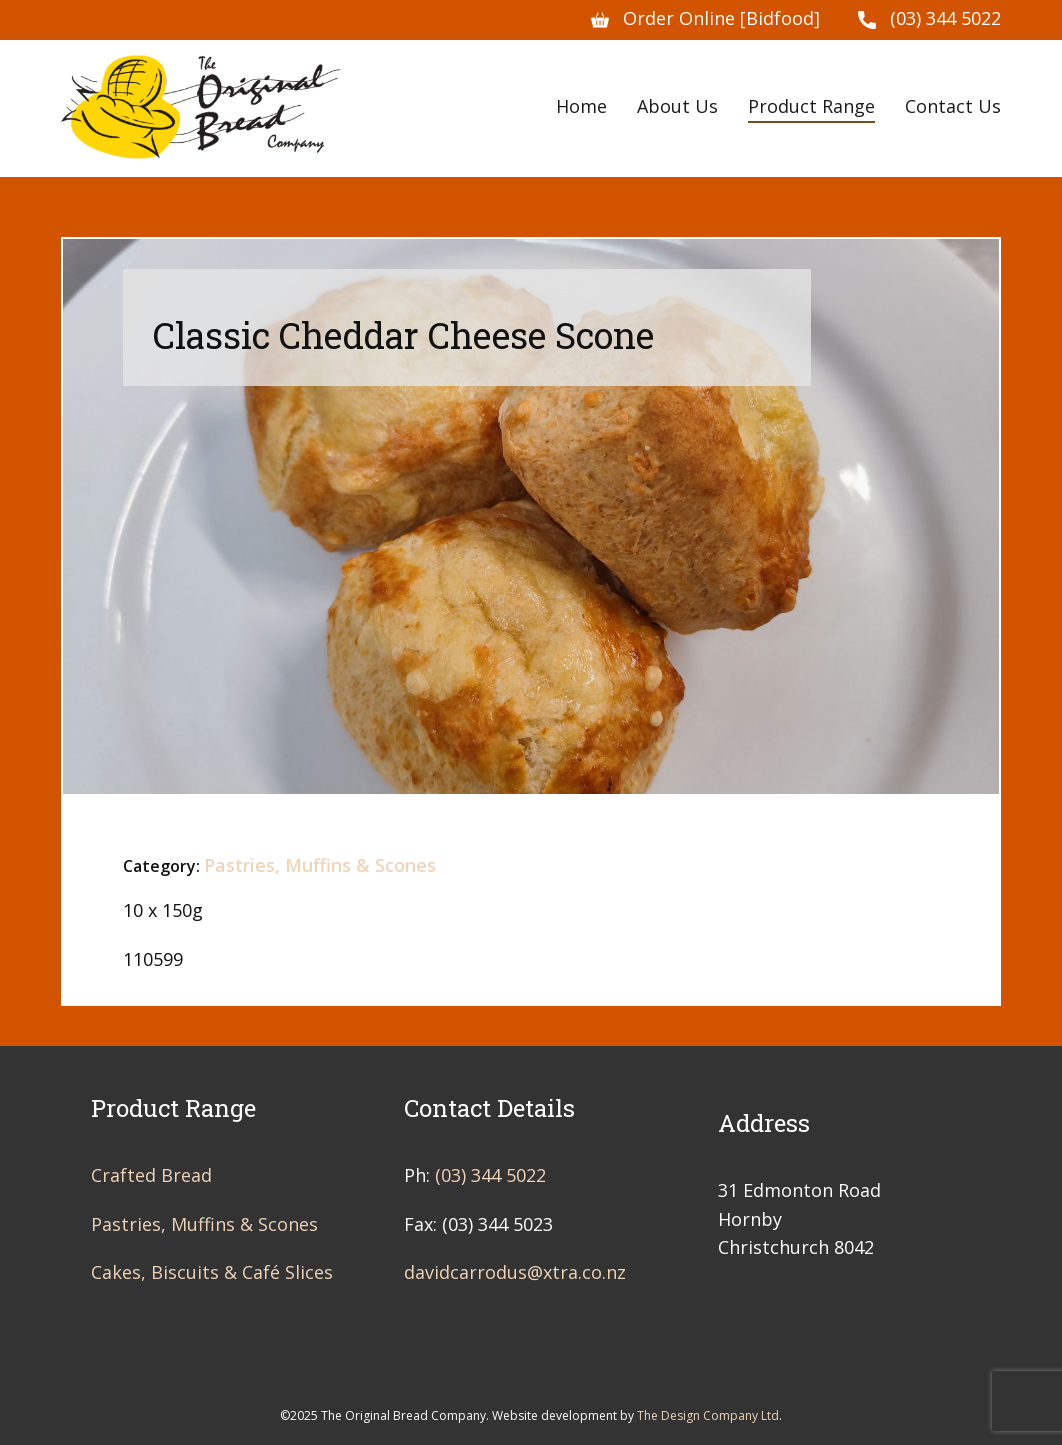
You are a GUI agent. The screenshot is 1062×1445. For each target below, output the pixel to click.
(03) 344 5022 (929, 19)
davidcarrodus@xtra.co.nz (515, 1272)
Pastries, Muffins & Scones (320, 865)
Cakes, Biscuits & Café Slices (212, 1272)
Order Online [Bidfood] (705, 19)
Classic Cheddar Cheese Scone (403, 335)
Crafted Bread (151, 1175)
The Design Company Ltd (708, 1415)
